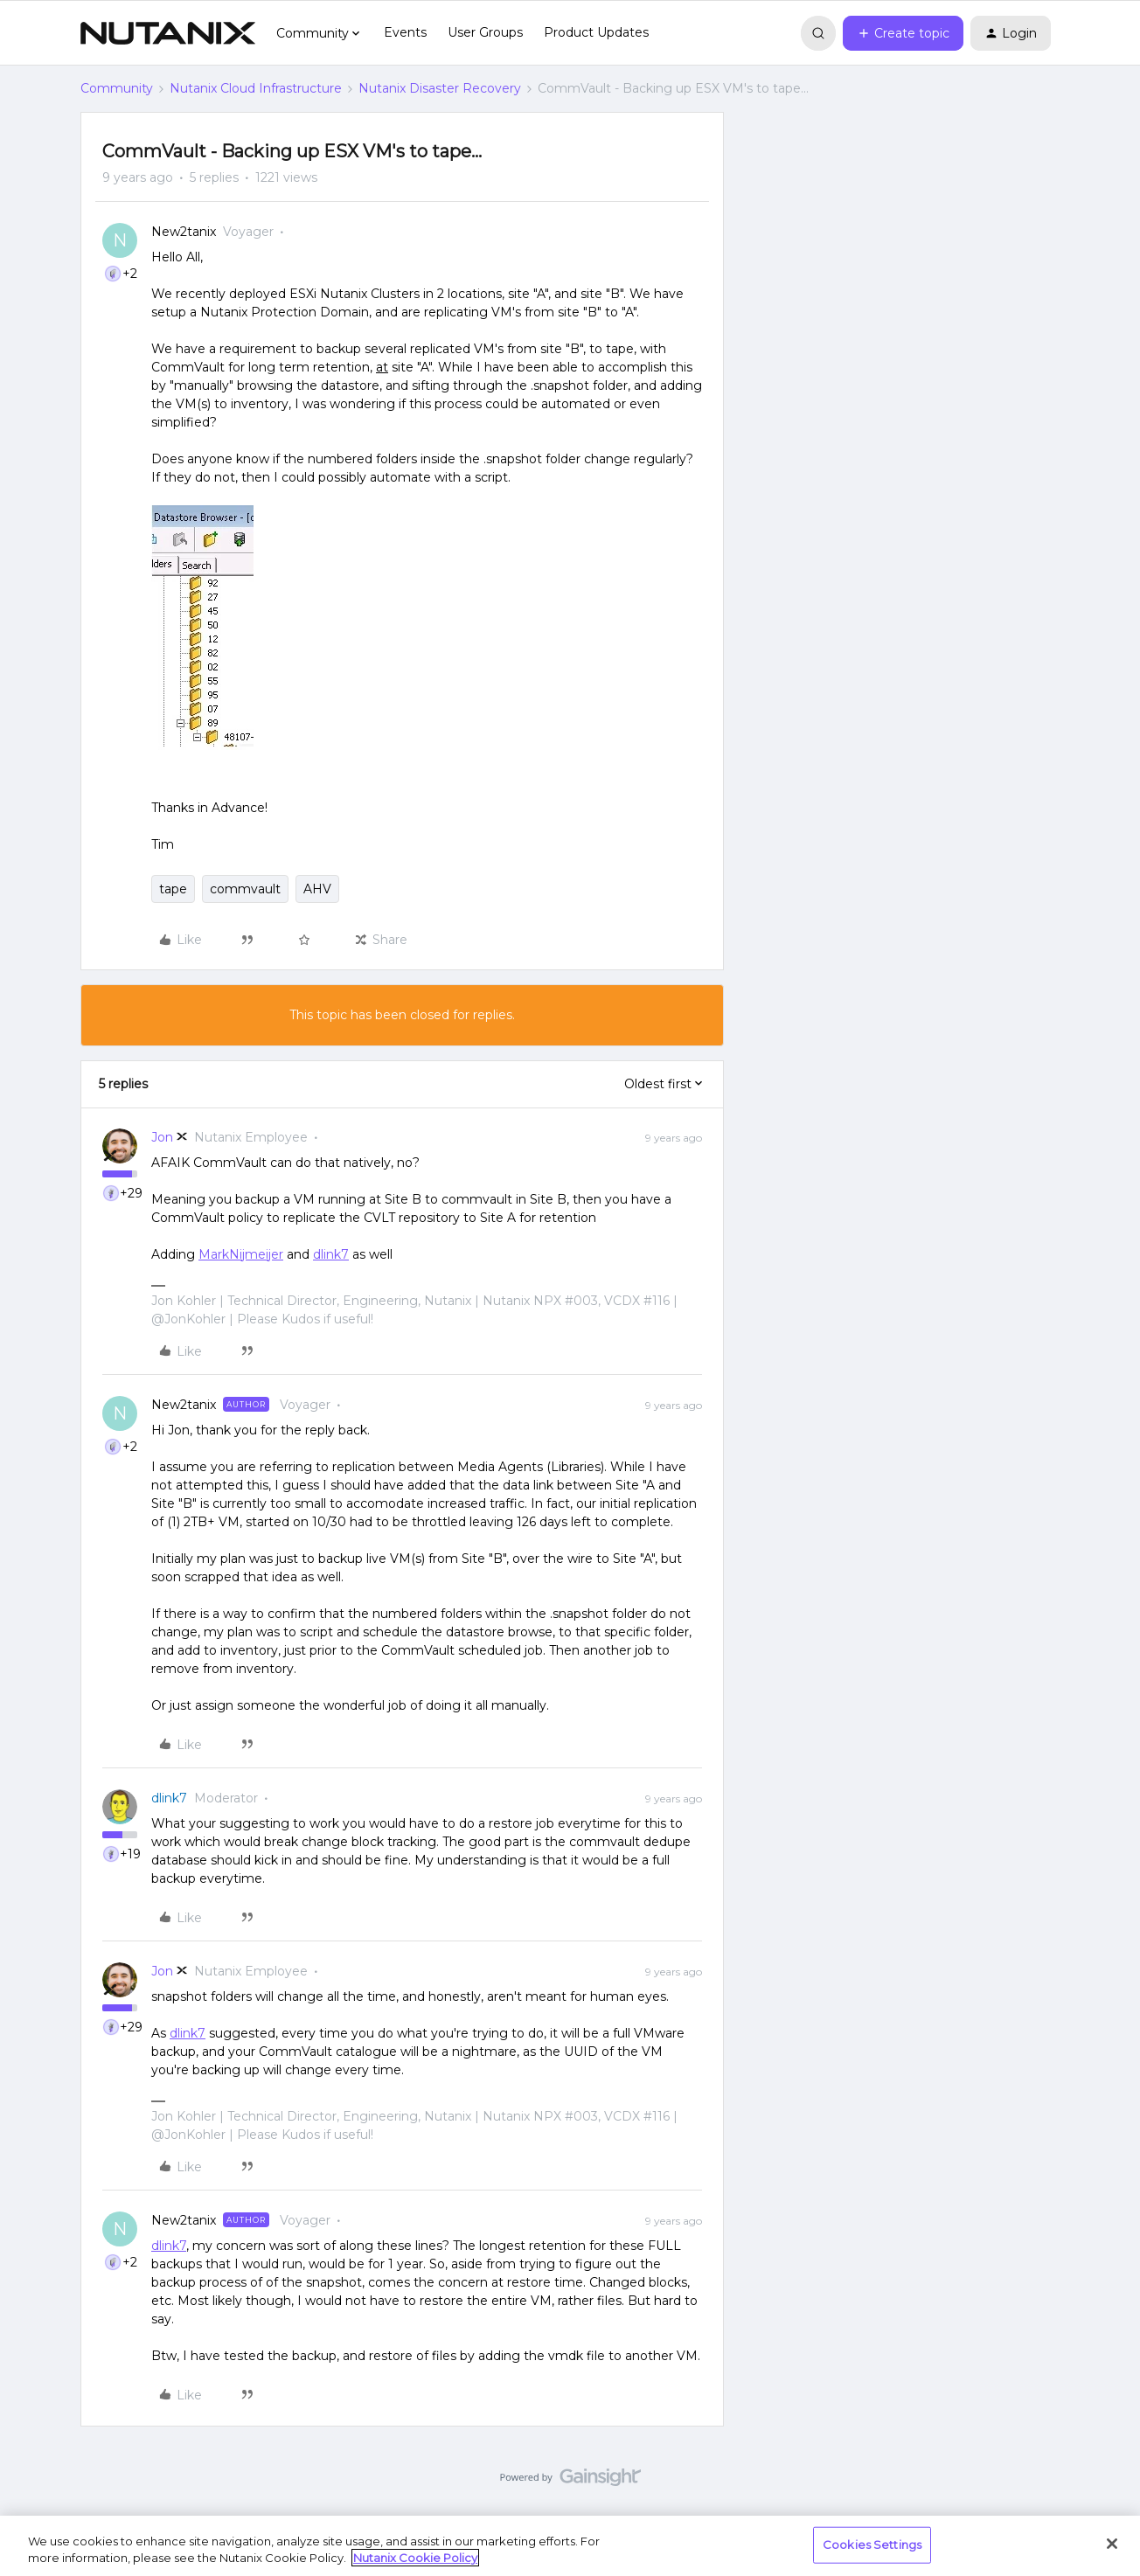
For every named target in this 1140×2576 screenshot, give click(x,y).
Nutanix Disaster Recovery (439, 88)
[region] (570, 2546)
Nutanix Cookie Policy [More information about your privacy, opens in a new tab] (415, 2558)
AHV (317, 889)
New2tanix (183, 232)
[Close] (1112, 2543)
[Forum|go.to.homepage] (167, 33)
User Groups (485, 32)
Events (405, 32)
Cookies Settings (872, 2545)
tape (173, 889)
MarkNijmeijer (240, 1254)
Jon (162, 1137)
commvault (245, 889)
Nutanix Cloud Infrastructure (256, 88)
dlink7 (331, 1254)
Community (116, 88)
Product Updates (596, 32)
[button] (903, 33)
